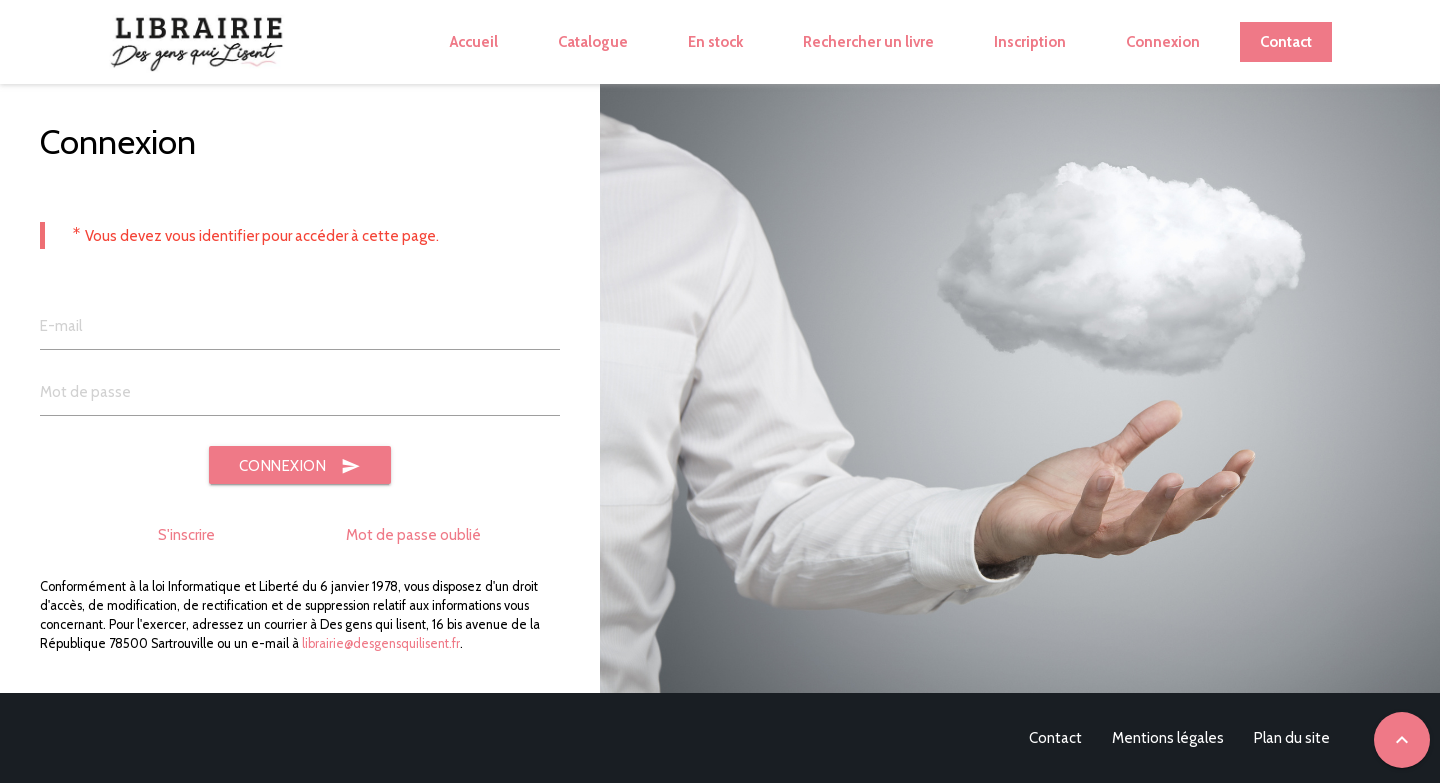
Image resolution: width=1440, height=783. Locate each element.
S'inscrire (186, 535)
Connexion (300, 466)
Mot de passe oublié (413, 535)
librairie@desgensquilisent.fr (381, 643)
